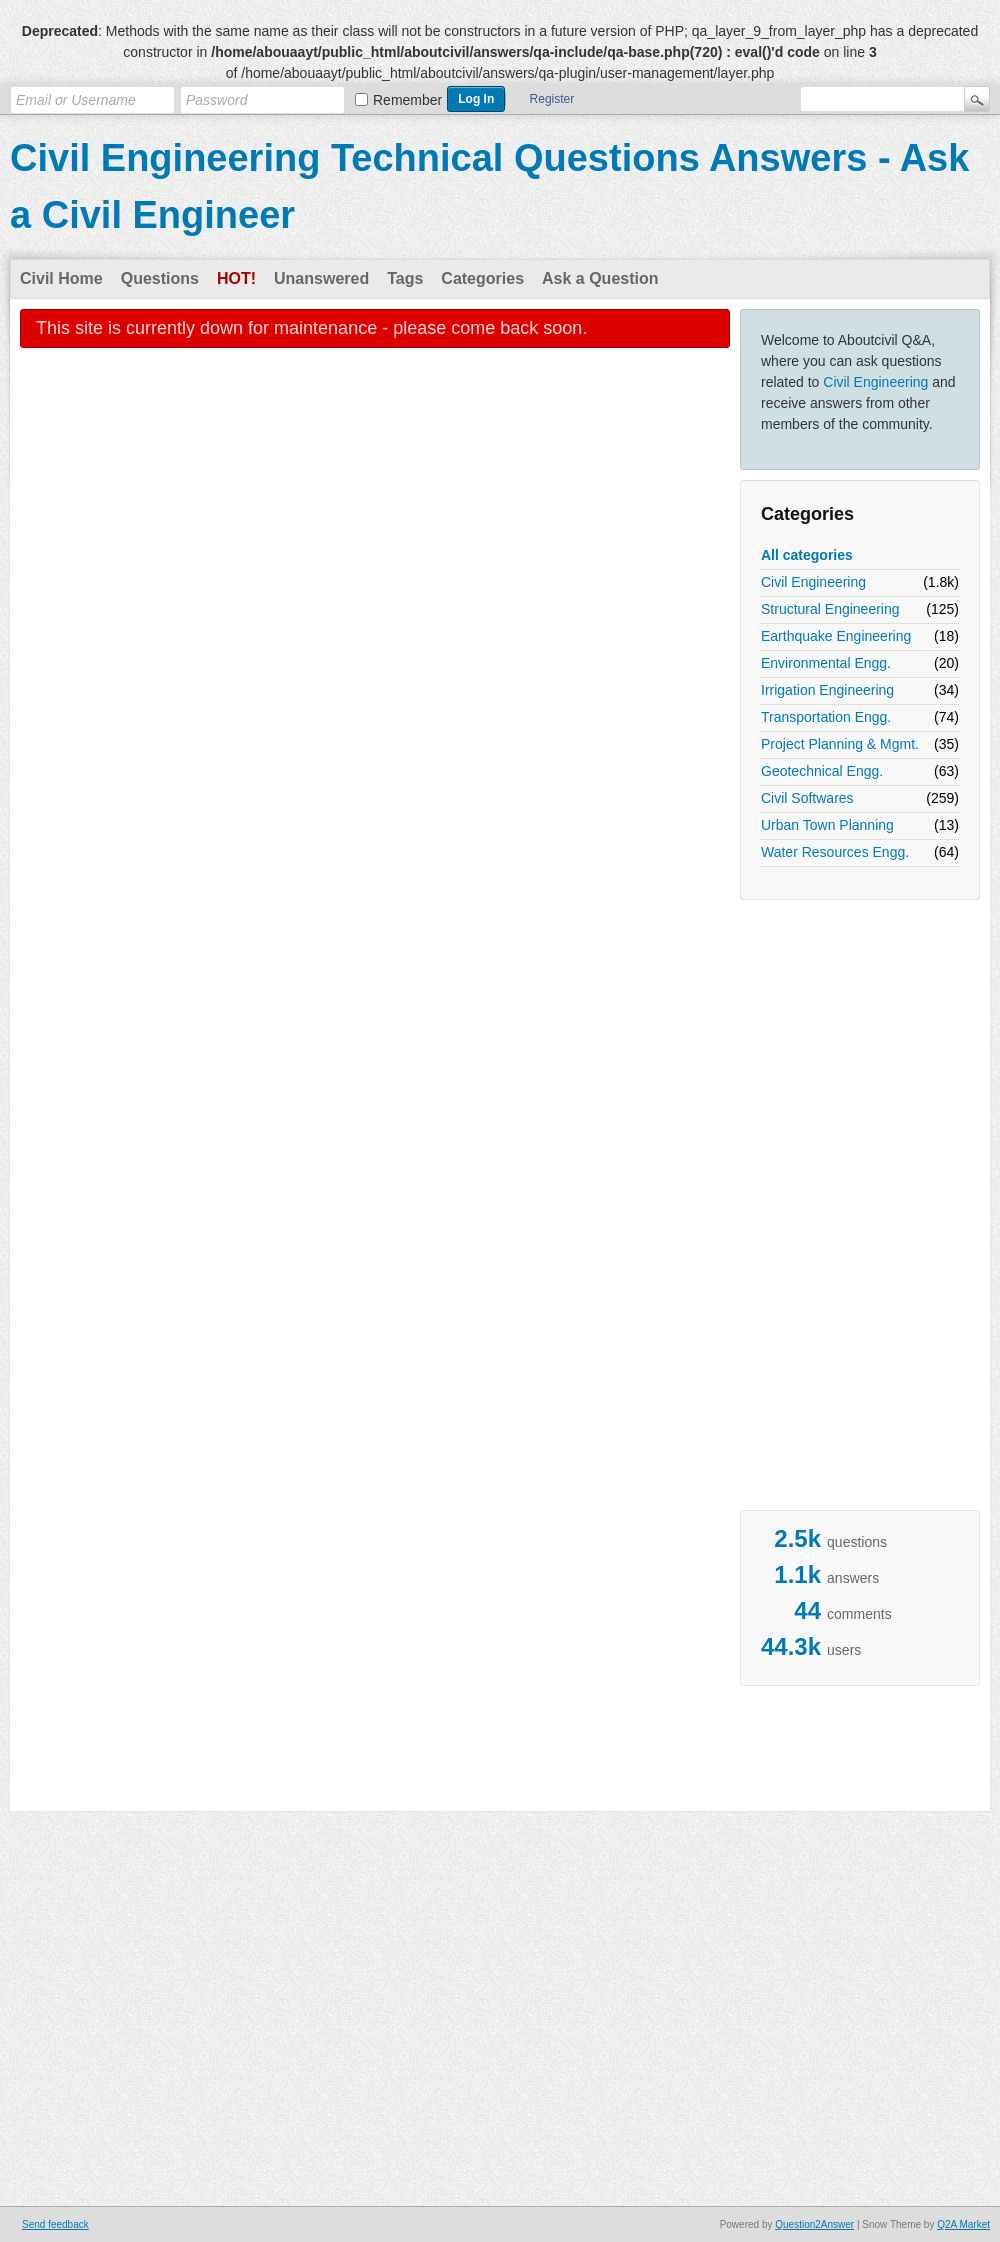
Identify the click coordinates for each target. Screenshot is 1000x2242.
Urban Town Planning (827, 825)
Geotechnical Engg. (822, 771)
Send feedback (55, 2224)
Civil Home (61, 278)
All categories (807, 555)
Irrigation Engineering (827, 690)
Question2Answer (814, 2224)
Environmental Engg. (826, 663)
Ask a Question (600, 278)
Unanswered (321, 278)
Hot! (236, 278)
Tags (405, 278)
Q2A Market (963, 2224)
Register (552, 99)
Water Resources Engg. (835, 852)
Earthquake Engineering (836, 636)
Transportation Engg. (826, 717)
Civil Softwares (807, 798)
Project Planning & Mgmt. (840, 744)
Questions (160, 278)
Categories (482, 278)
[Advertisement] (500, 1751)
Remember (407, 100)
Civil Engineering (875, 382)
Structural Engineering (830, 609)
